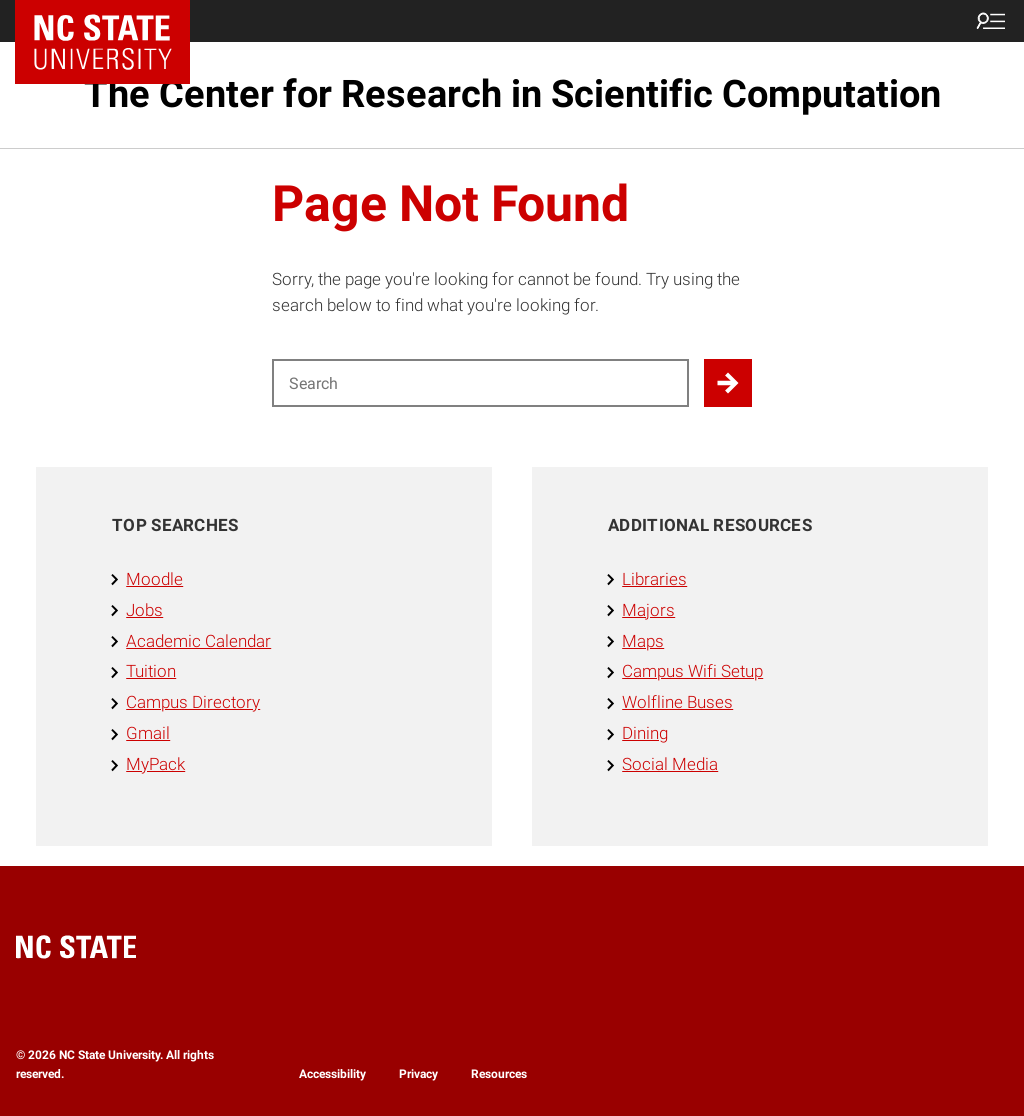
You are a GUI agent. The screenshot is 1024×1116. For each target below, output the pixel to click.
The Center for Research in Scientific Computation (512, 94)
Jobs (144, 610)
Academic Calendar (198, 641)
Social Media (670, 764)
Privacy (418, 1074)
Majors (648, 610)
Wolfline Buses (677, 702)
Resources (499, 1074)
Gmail (148, 733)
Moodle (154, 579)
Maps (643, 641)
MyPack (155, 764)
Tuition (151, 671)
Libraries (654, 579)
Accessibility (332, 1074)
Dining (645, 733)
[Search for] (480, 383)
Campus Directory (193, 702)
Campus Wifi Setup (692, 671)
